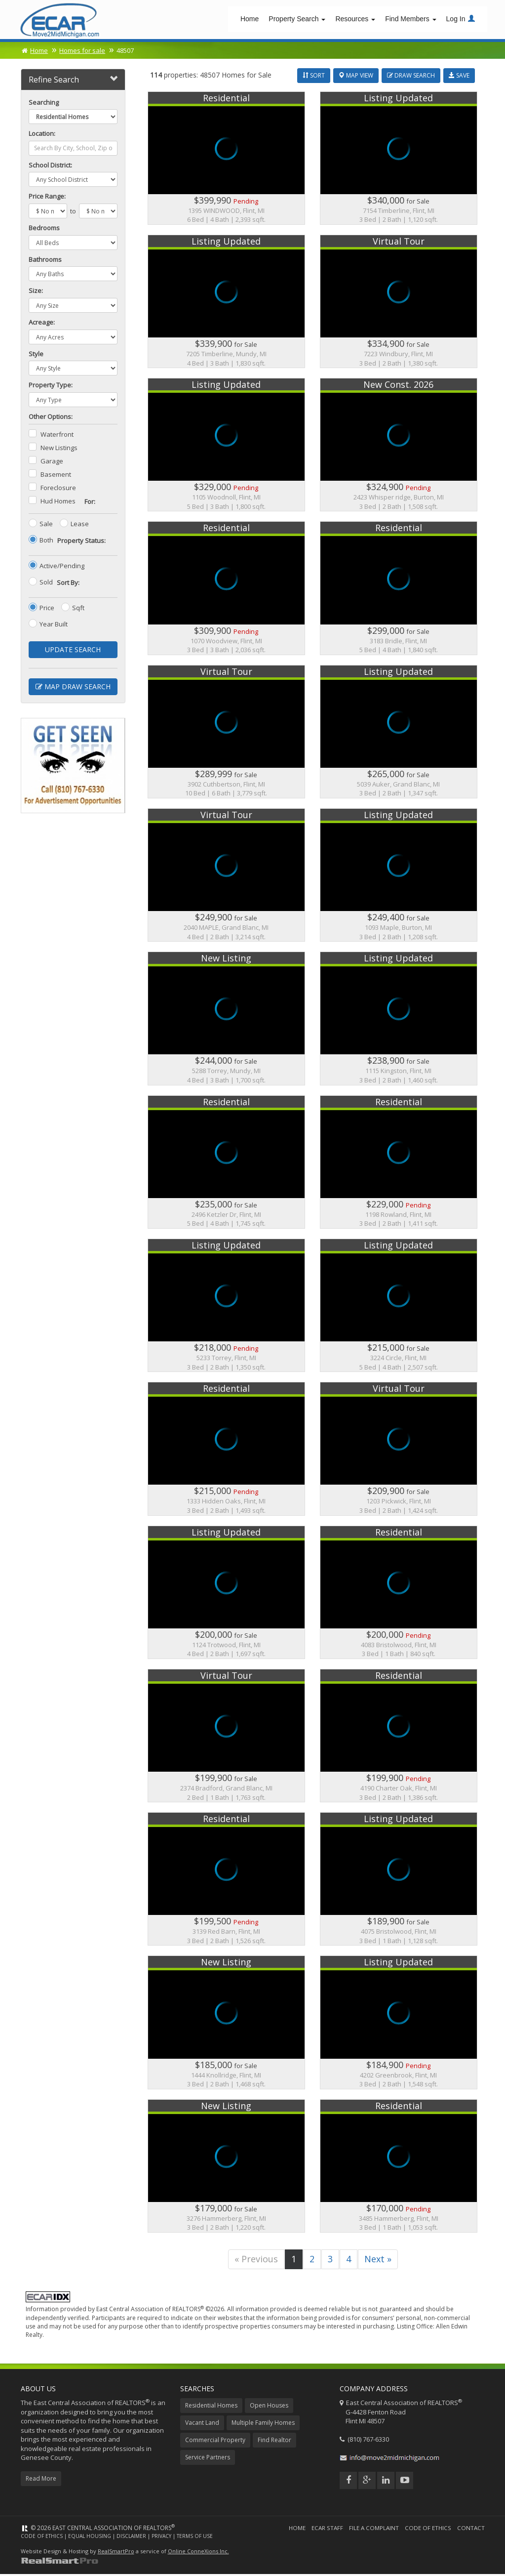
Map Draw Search (73, 688)
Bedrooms (44, 229)
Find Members (410, 20)
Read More (41, 2480)
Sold (46, 584)
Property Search (297, 20)
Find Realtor (274, 2441)
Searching (44, 103)
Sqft (78, 609)
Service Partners (207, 2458)
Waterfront (57, 436)
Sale (46, 525)
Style (36, 355)
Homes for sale (82, 51)
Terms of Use (195, 2537)
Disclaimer (131, 2537)
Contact (471, 2529)
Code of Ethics (427, 2529)
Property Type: (51, 386)
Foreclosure (58, 489)
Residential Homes (211, 2407)
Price (46, 609)
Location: (42, 135)
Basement (55, 476)
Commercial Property (215, 2441)
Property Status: (81, 542)
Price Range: (47, 198)
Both (46, 542)
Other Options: (51, 418)
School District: (50, 166)
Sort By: (68, 584)
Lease (80, 525)
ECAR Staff (326, 2529)
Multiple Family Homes (263, 2424)
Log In (460, 20)
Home (249, 20)
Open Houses (269, 2407)
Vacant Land (202, 2424)
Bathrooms (45, 260)
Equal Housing (89, 2537)
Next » (377, 2260)
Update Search (73, 651)
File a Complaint (373, 2529)
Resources (355, 20)
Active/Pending (61, 567)
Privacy (161, 2537)
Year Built (53, 626)
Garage (51, 462)
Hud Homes (58, 503)
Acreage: (42, 324)
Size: (36, 292)
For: (89, 503)
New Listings (59, 449)
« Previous (256, 2260)
